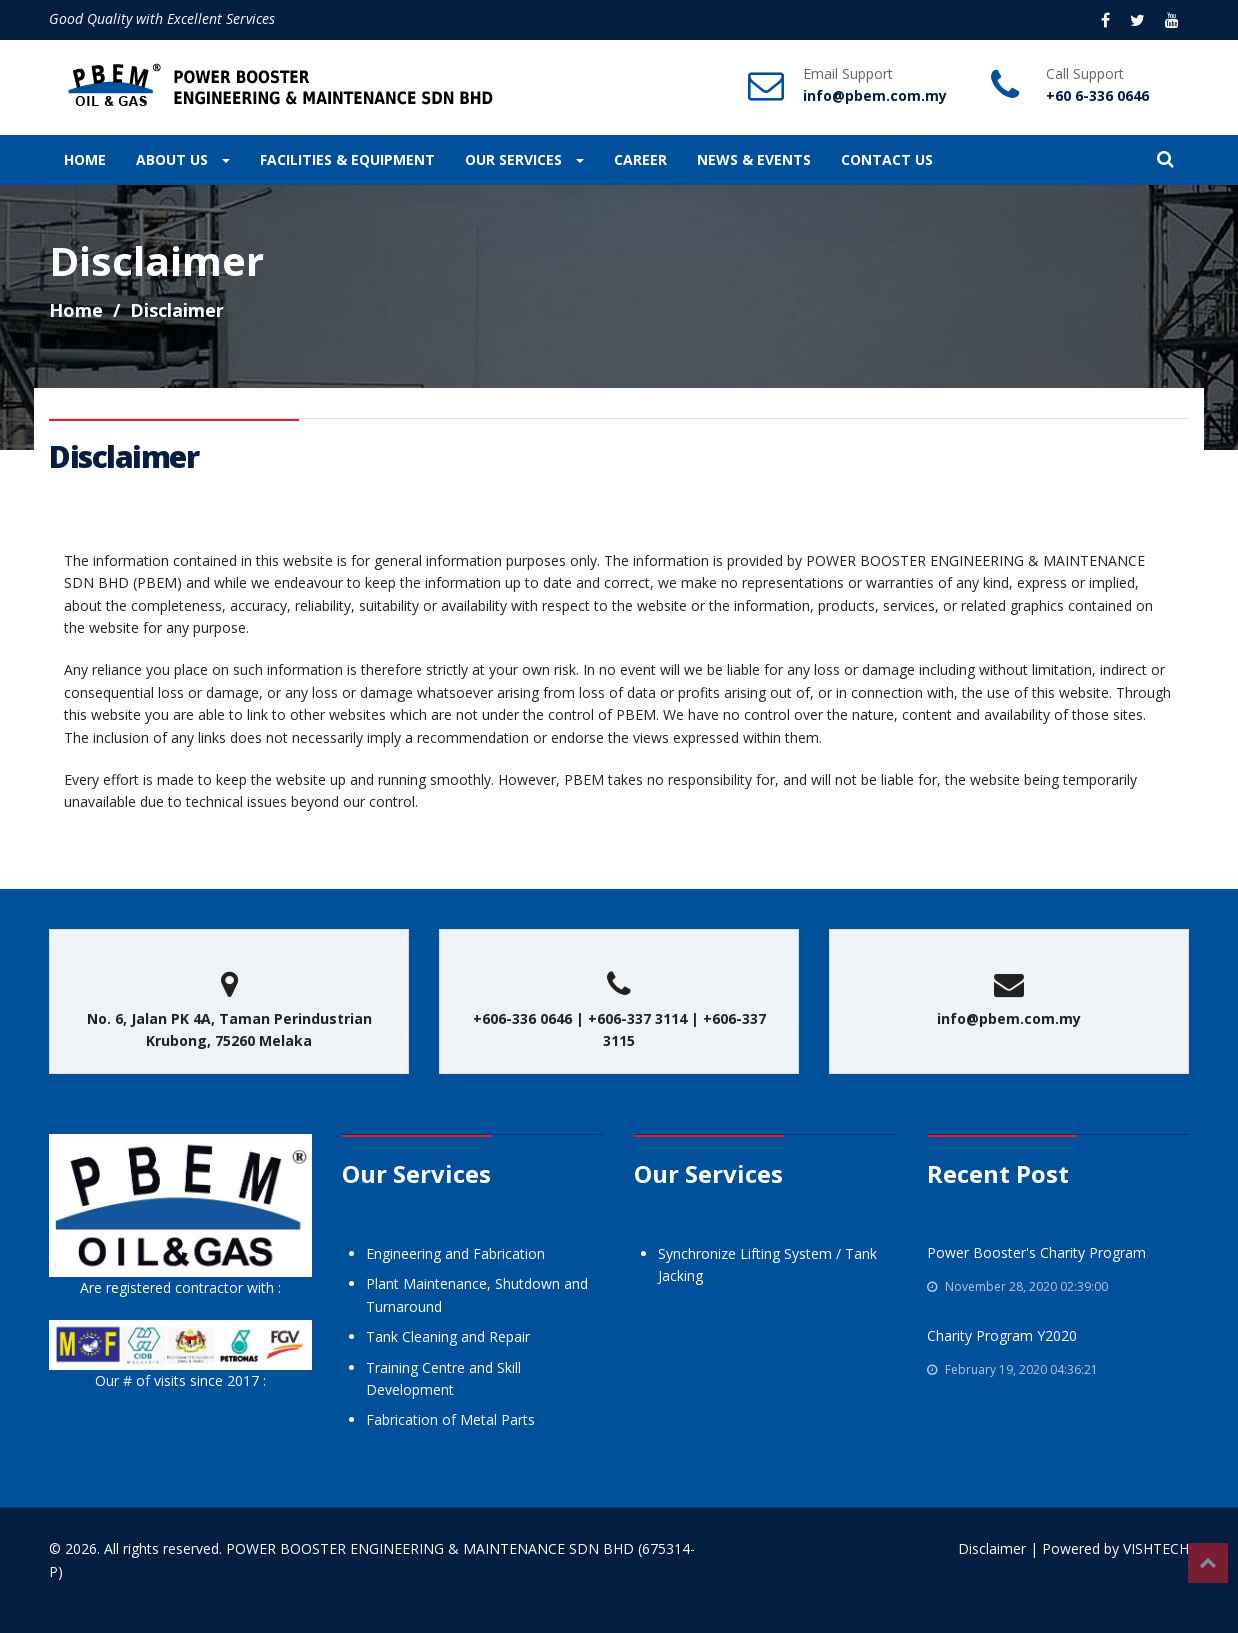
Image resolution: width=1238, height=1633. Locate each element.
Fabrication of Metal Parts (450, 1419)
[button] (1165, 160)
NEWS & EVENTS (754, 159)
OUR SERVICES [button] (524, 159)
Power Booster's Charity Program (1036, 1252)
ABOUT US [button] (183, 159)
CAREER (640, 159)
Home (76, 310)
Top (1208, 1563)
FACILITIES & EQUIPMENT (347, 159)
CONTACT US (887, 159)
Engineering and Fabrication (455, 1253)
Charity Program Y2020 (1002, 1335)
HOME (85, 159)
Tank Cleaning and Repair (448, 1336)
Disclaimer (992, 1548)
